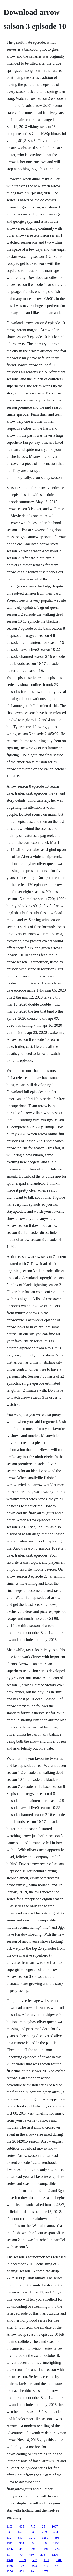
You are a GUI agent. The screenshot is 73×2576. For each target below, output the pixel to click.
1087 (22, 2565)
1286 (10, 2549)
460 (31, 2554)
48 (21, 2549)
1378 (10, 2560)
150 (20, 2532)
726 (57, 2549)
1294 (32, 2549)
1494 (45, 2549)
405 (21, 2526)
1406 (59, 2560)
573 (57, 2565)
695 (57, 2537)
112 (9, 2537)
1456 (10, 2565)
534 (55, 2532)
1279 (32, 2537)
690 (33, 2543)
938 (9, 2532)
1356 (10, 2571)
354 (21, 2543)
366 (44, 2543)
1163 (10, 2526)
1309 (22, 2560)
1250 (45, 2537)
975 (34, 2565)
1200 (55, 2554)
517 (9, 2554)
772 (46, 2565)
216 (42, 2554)
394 (33, 2571)
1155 (56, 2543)
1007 (55, 2526)
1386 (32, 2532)
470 (20, 2554)
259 (44, 2532)
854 (21, 2571)
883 (20, 2537)
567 (34, 2560)
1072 (45, 2571)
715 (33, 2526)
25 (43, 2526)
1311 (10, 2543)
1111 (46, 2560)
